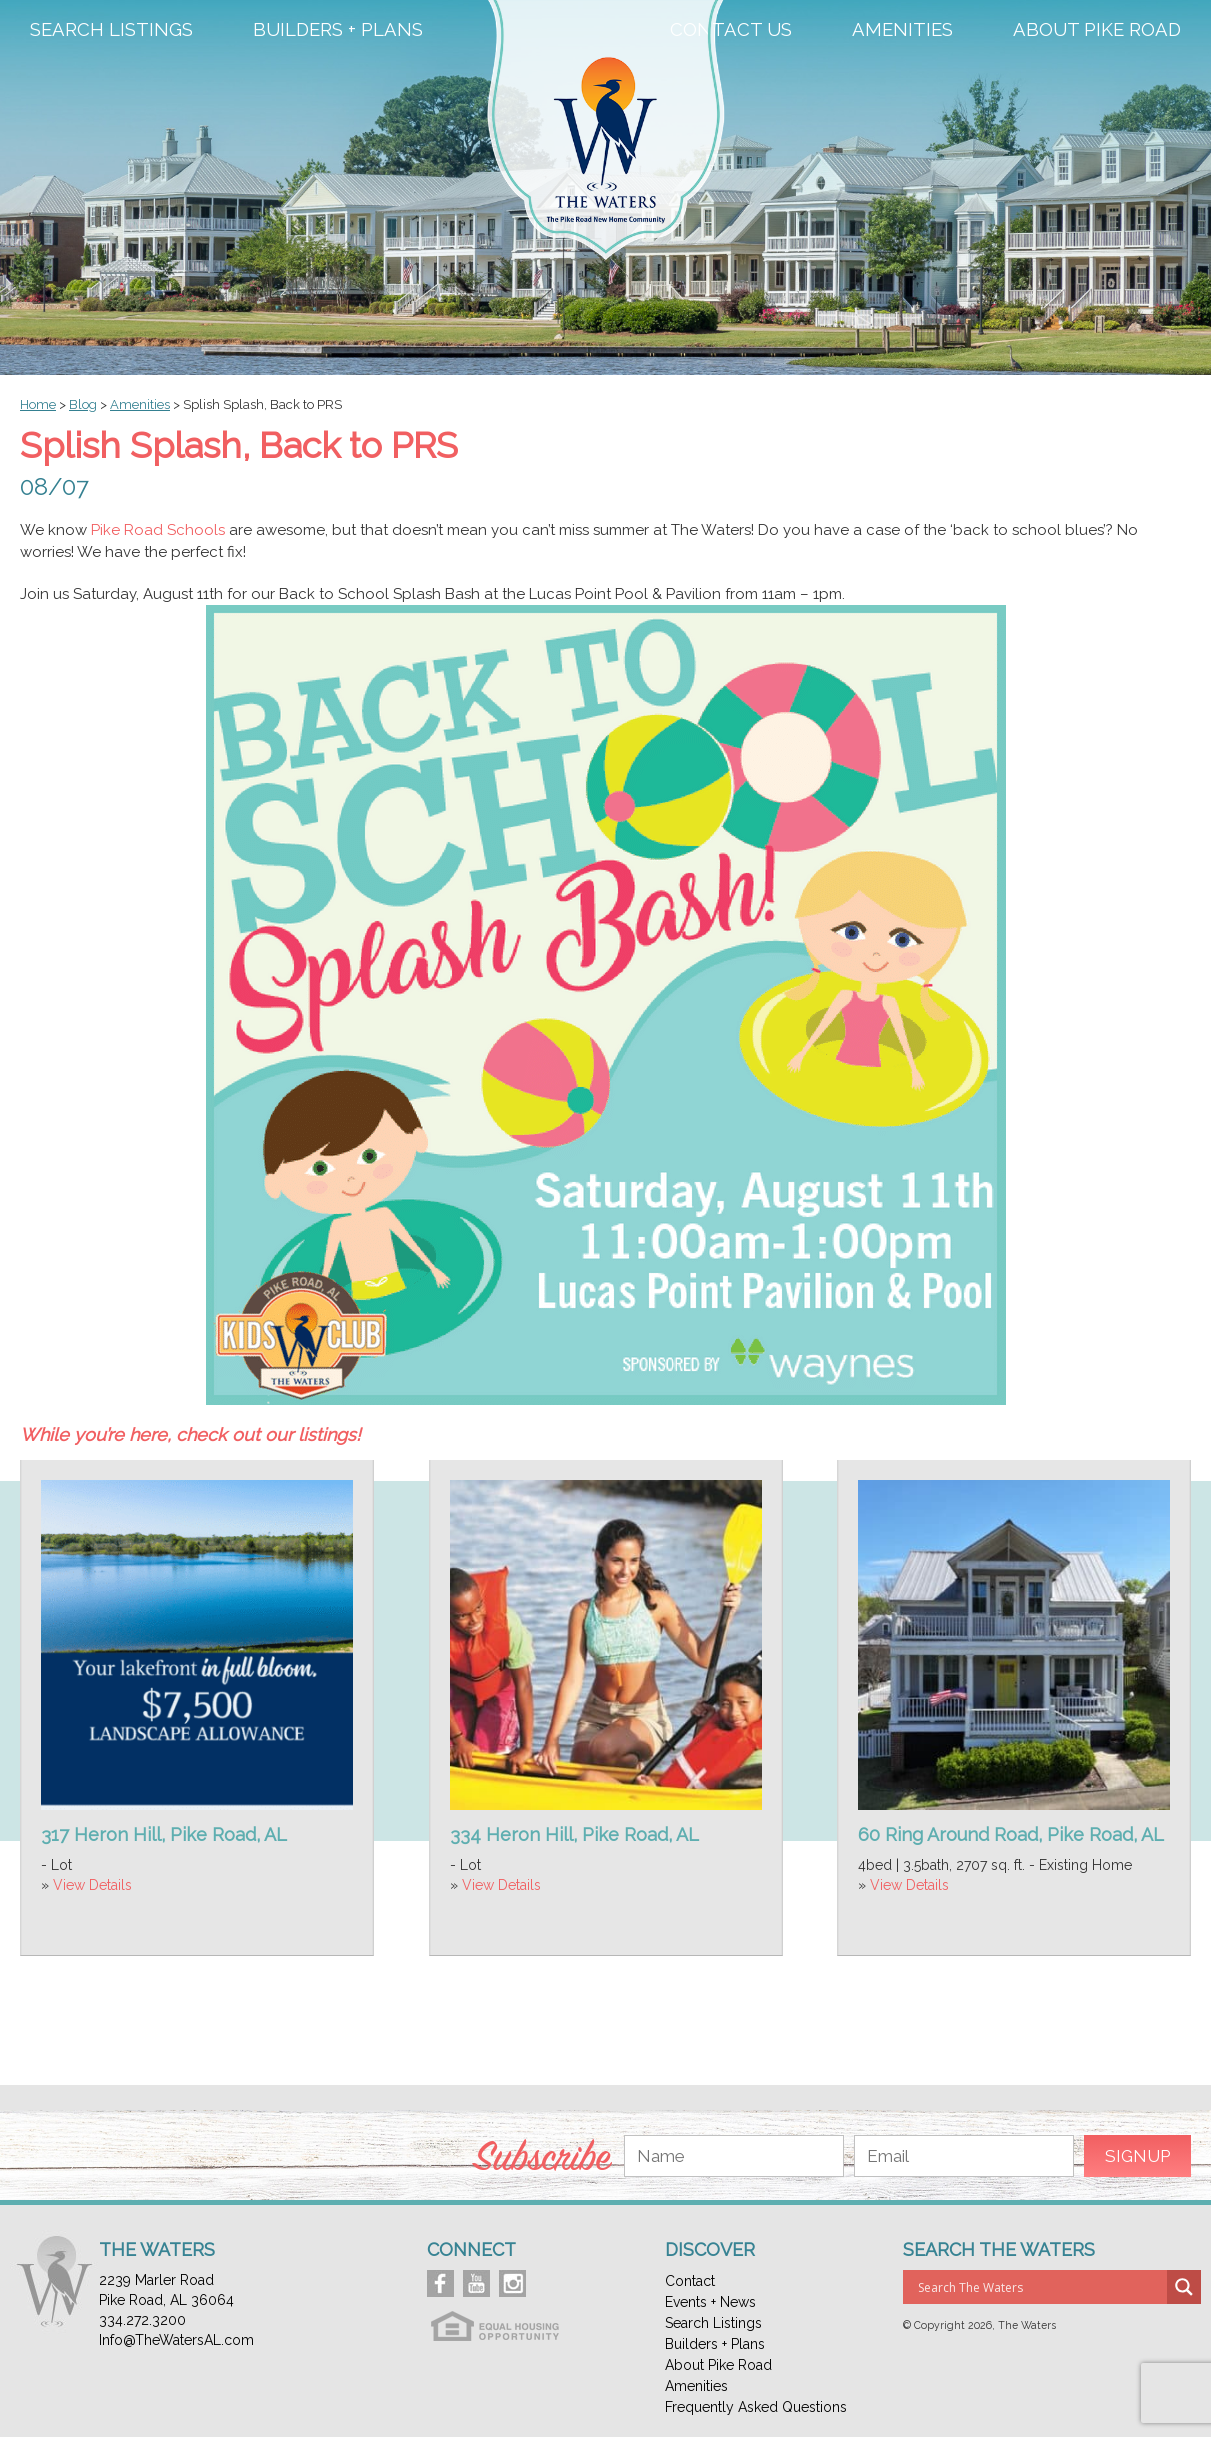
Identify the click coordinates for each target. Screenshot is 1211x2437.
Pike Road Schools (158, 530)
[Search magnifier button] (1184, 2287)
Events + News (710, 2302)
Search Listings (111, 30)
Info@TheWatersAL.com (176, 2340)
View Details (92, 1885)
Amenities (902, 30)
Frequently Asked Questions (756, 2407)
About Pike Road (1097, 30)
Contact (690, 2281)
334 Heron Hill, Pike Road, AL (574, 1834)
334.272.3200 (142, 2320)
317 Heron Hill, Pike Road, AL (164, 1834)
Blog (83, 404)
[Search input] (1040, 2287)
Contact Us (731, 30)
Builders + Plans (338, 30)
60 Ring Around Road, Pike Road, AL (1011, 1834)
